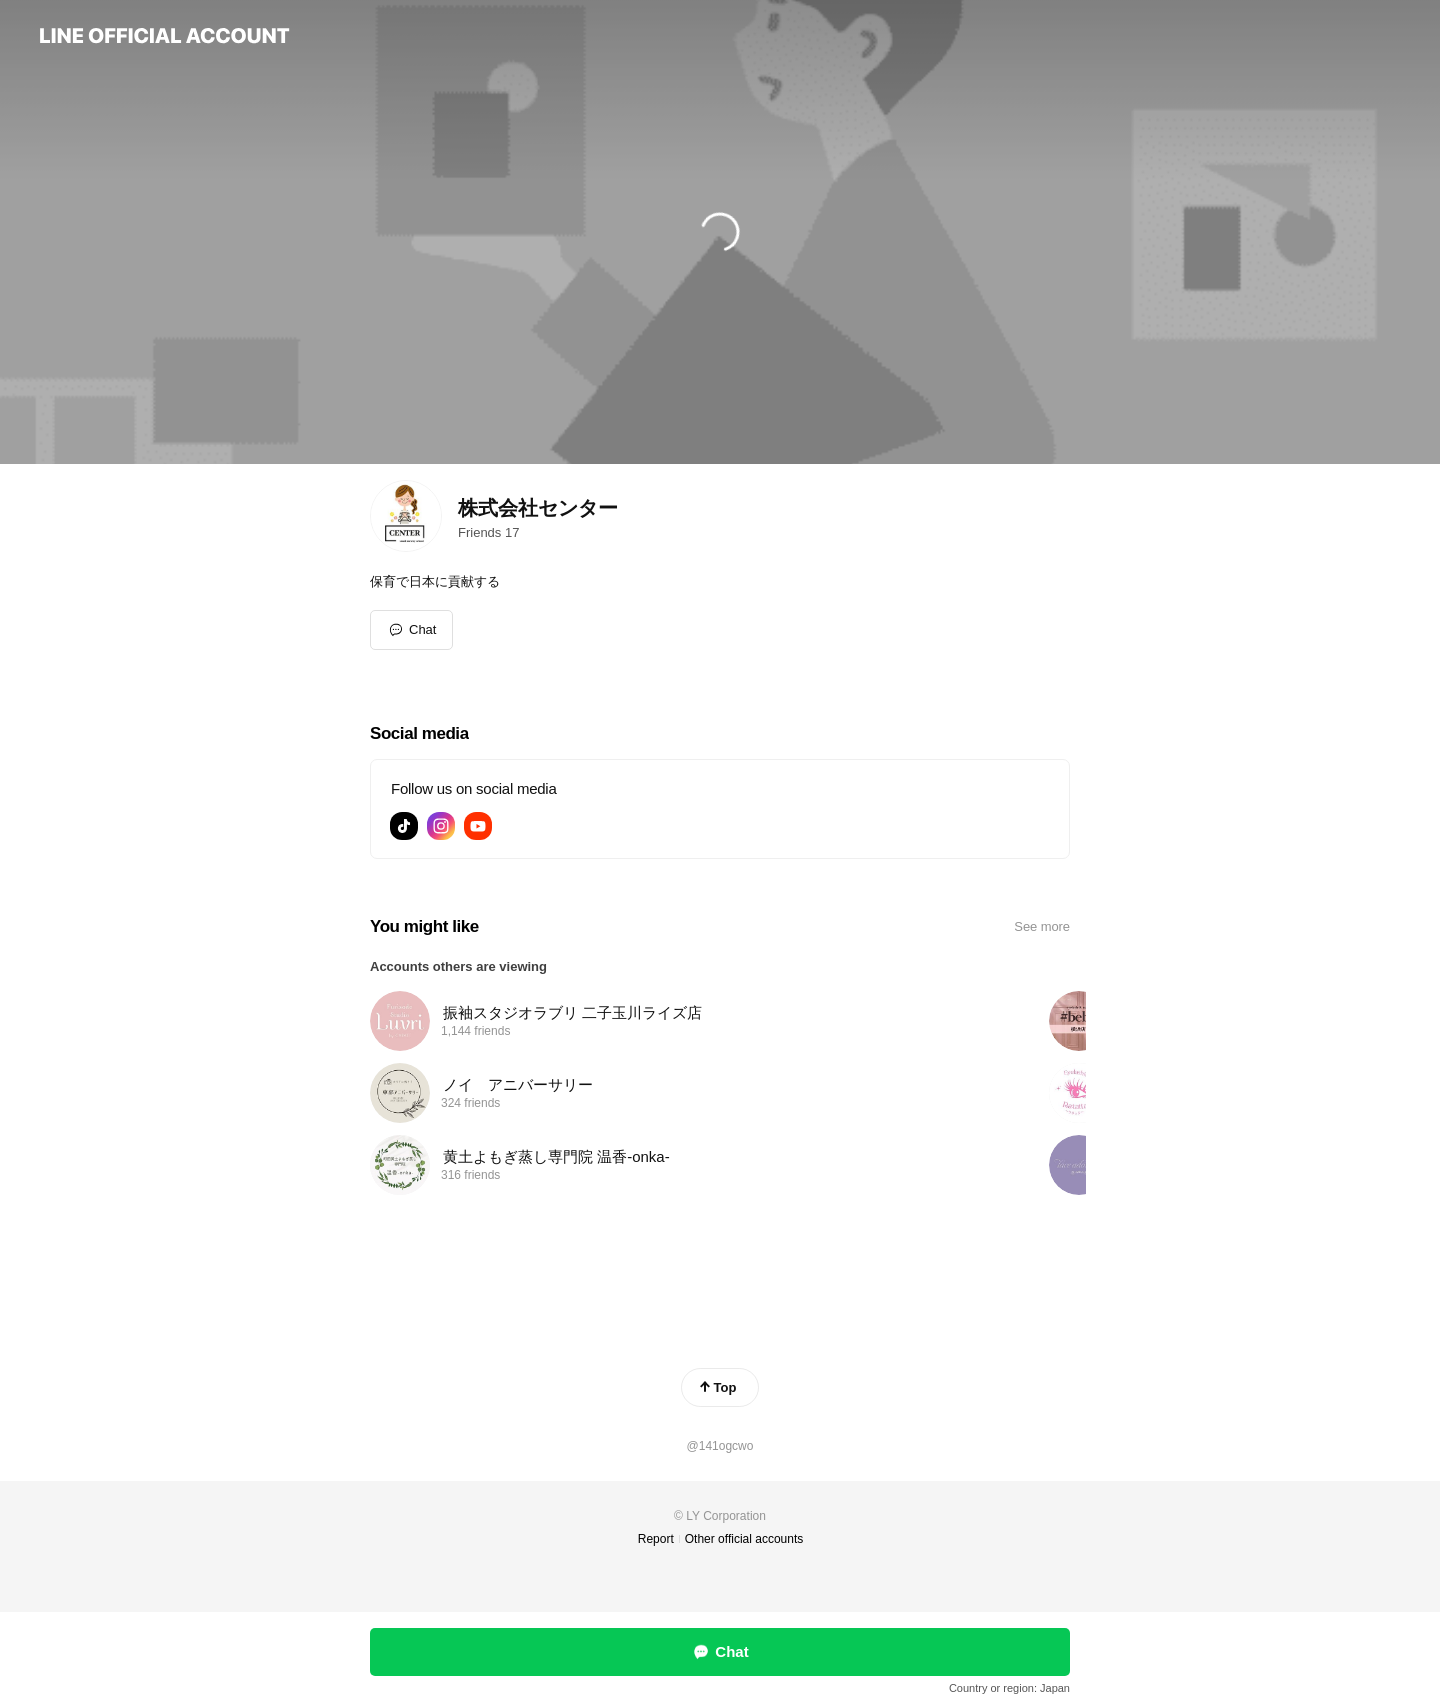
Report (656, 1539)
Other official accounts (744, 1539)
